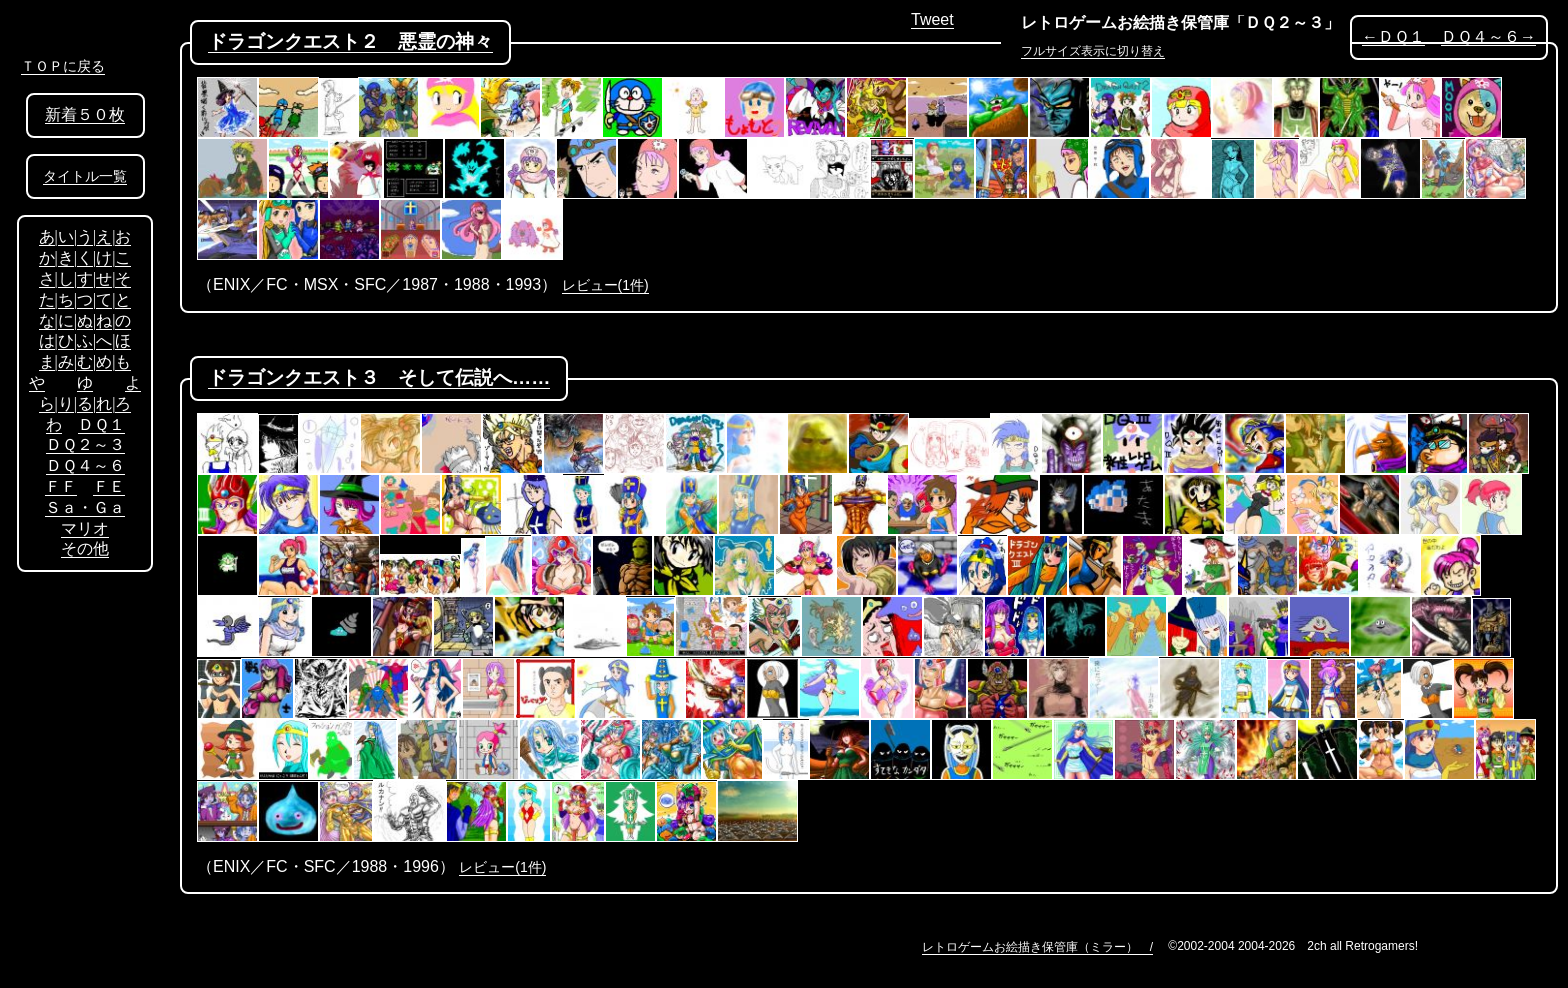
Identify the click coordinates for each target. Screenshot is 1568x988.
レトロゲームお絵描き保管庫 (1125, 22)
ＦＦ (61, 486)
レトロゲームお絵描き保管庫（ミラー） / (1037, 947)
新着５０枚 (85, 114)
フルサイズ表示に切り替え (1093, 51)
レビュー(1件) (605, 285)
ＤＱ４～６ (85, 465)
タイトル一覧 (85, 176)
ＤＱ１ (101, 424)
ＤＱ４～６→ (1488, 36)
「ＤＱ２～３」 (1284, 22)
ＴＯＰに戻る (63, 66)
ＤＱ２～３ (85, 444)
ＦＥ (109, 486)
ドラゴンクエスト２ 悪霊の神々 (350, 41)
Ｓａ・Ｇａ (85, 507)
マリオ (85, 528)
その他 (85, 548)
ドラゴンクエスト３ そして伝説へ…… (379, 377)
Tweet (932, 19)
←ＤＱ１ (1393, 36)
